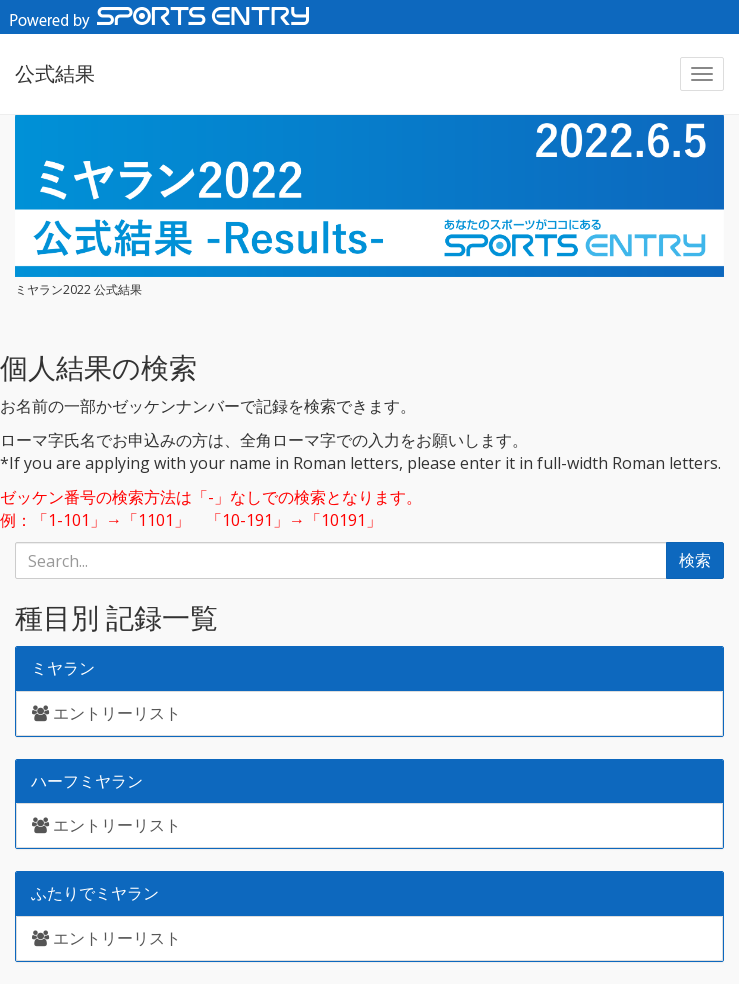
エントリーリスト (106, 713)
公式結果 (55, 73)
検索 (695, 560)
